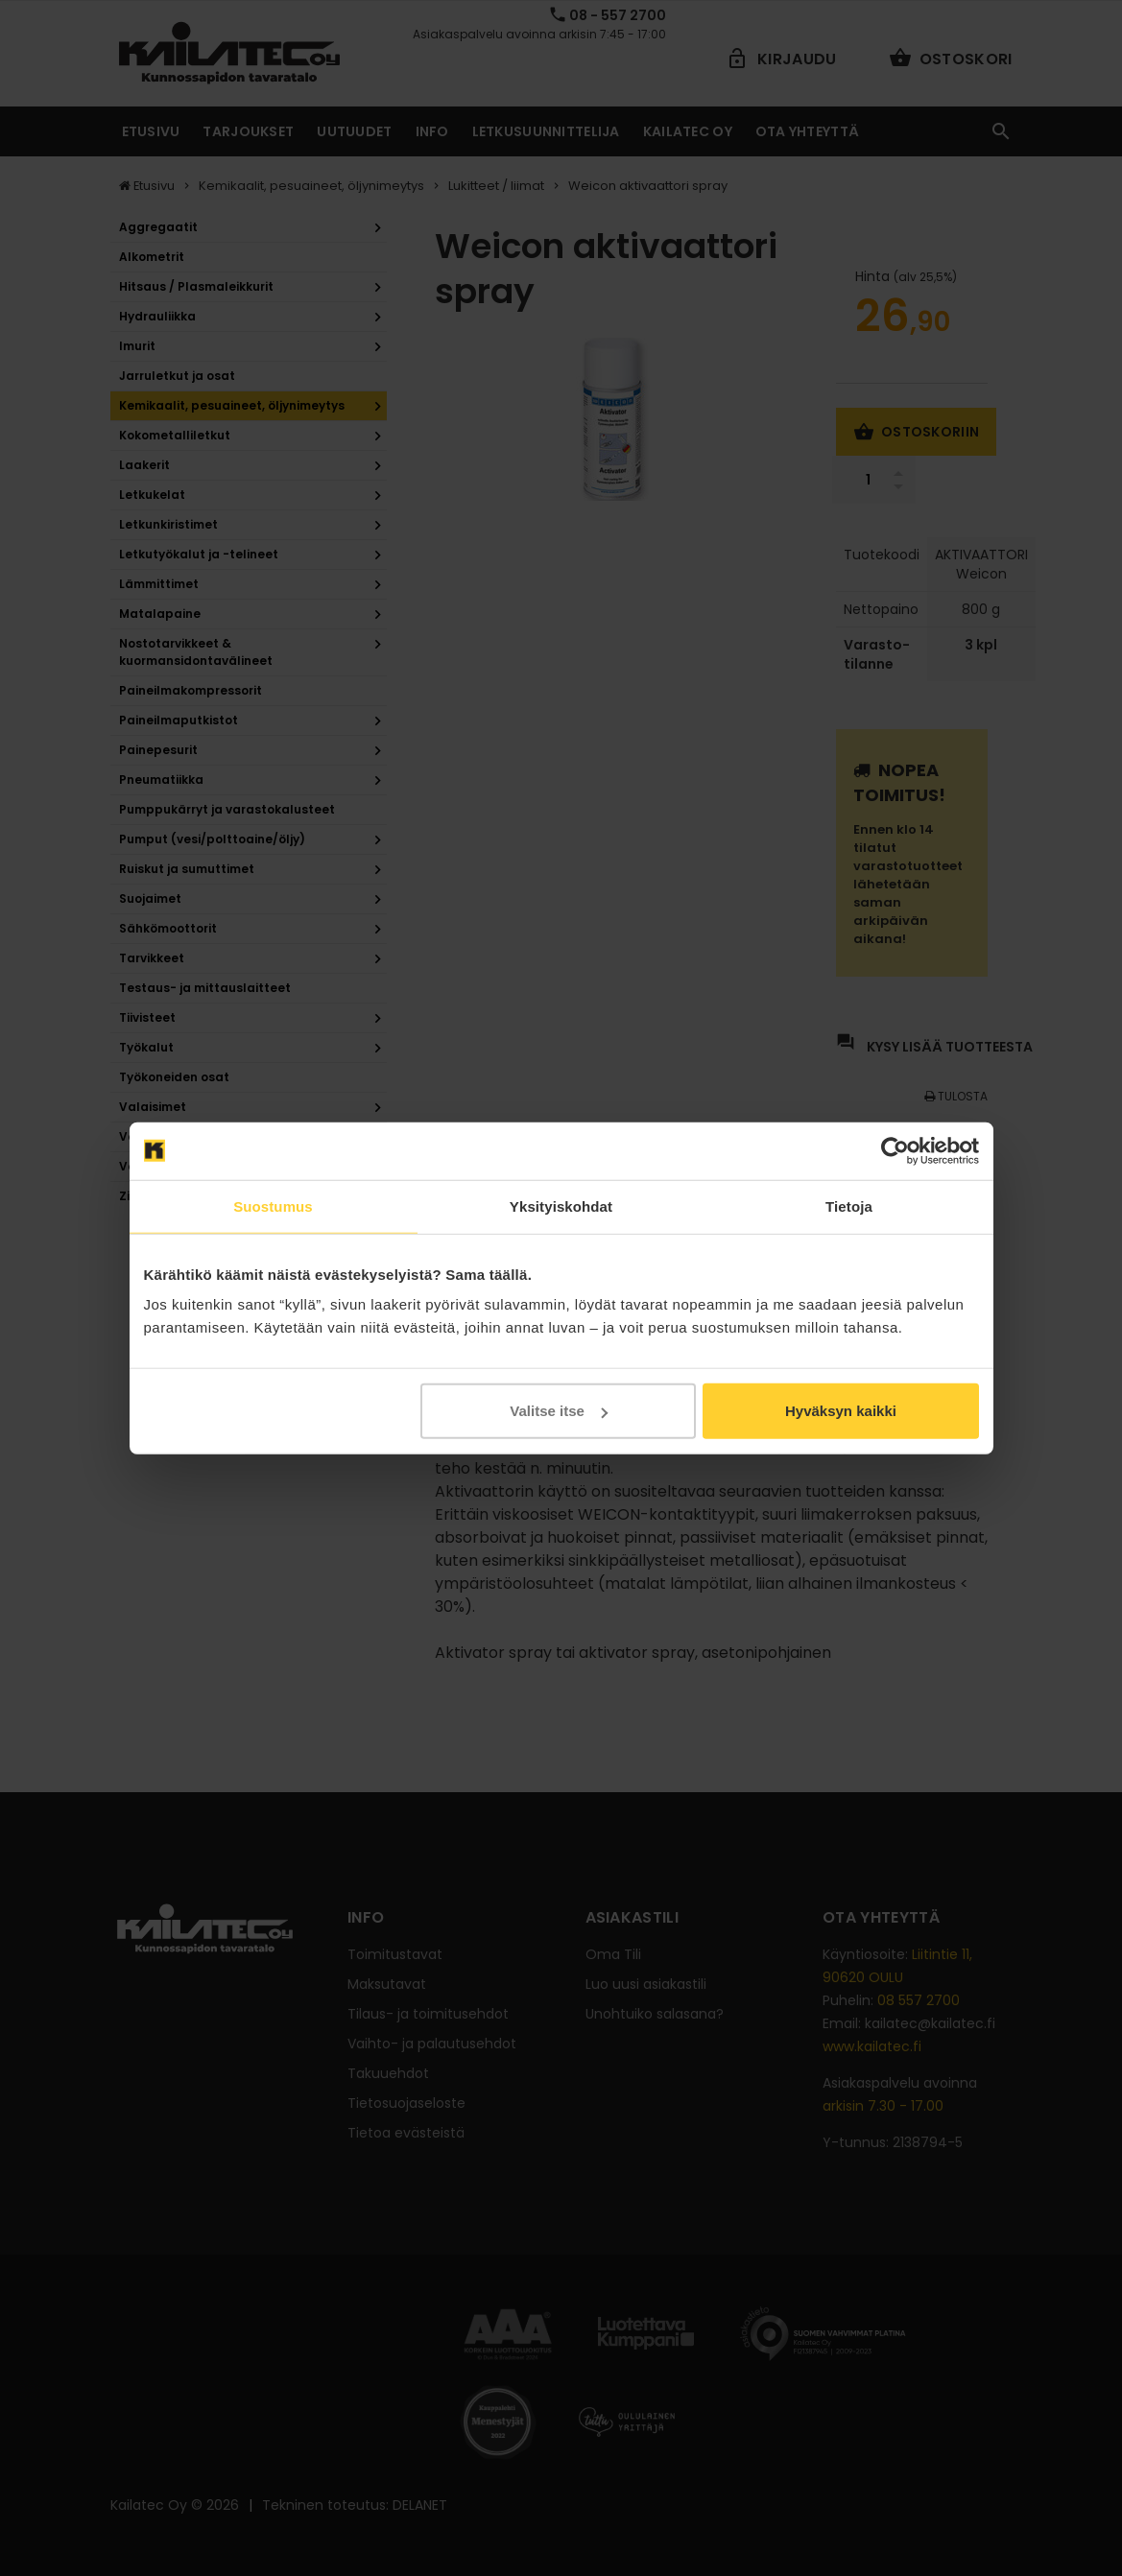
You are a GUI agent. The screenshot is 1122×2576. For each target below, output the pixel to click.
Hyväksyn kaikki (840, 1411)
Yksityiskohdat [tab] (561, 1205)
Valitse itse (559, 1411)
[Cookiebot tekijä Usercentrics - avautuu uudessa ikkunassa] (895, 1150)
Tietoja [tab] (848, 1205)
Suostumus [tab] (273, 1205)
